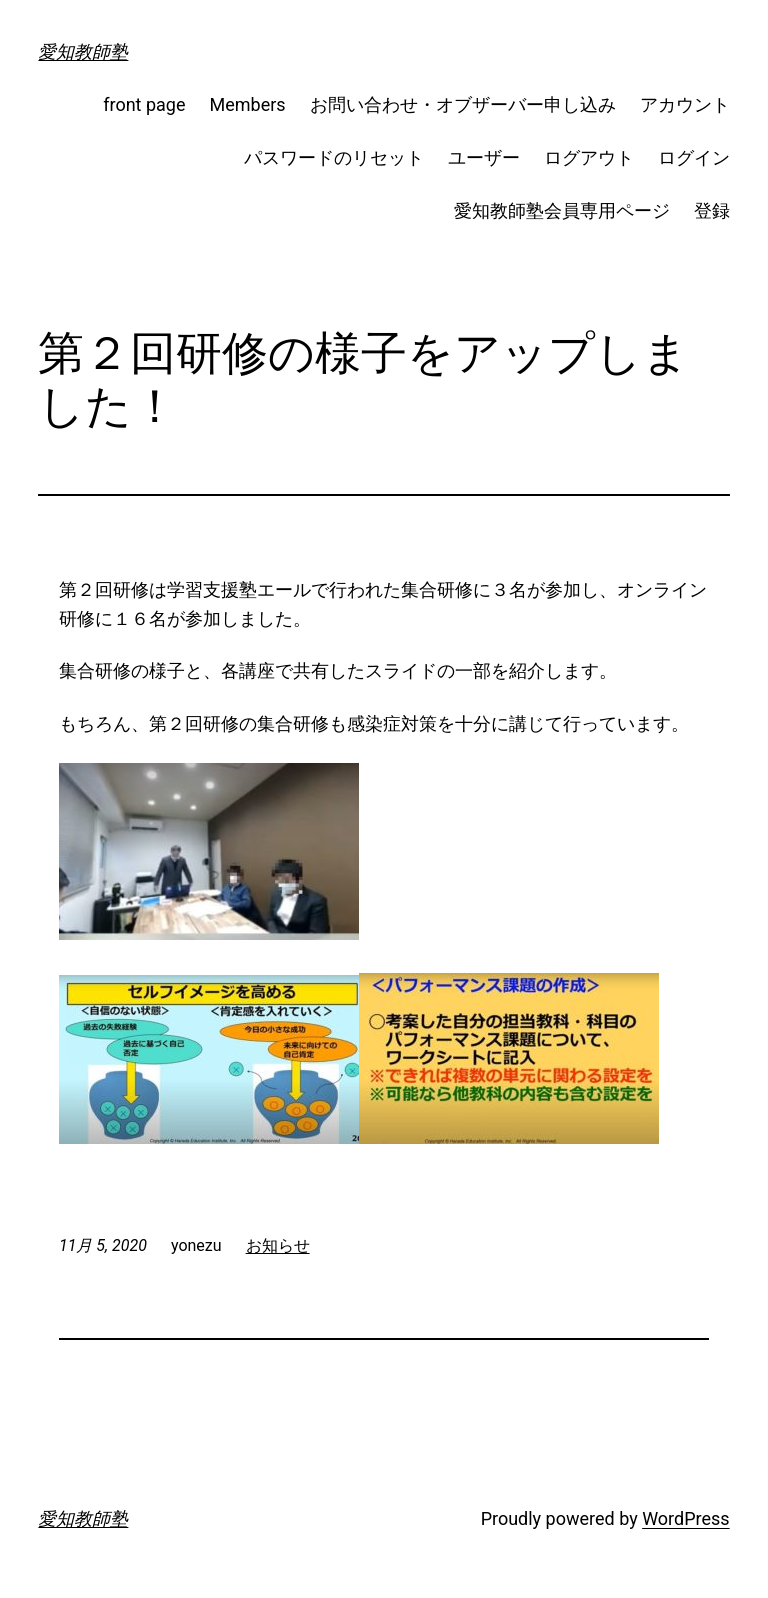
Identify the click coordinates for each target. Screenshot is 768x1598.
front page (144, 104)
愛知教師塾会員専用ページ (562, 210)
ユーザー (484, 157)
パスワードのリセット (334, 157)
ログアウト (589, 157)
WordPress (685, 1518)
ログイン (694, 157)
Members (248, 104)
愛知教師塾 (83, 51)
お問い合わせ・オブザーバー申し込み (463, 104)
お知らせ (278, 1245)
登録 (712, 210)
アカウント (685, 104)
